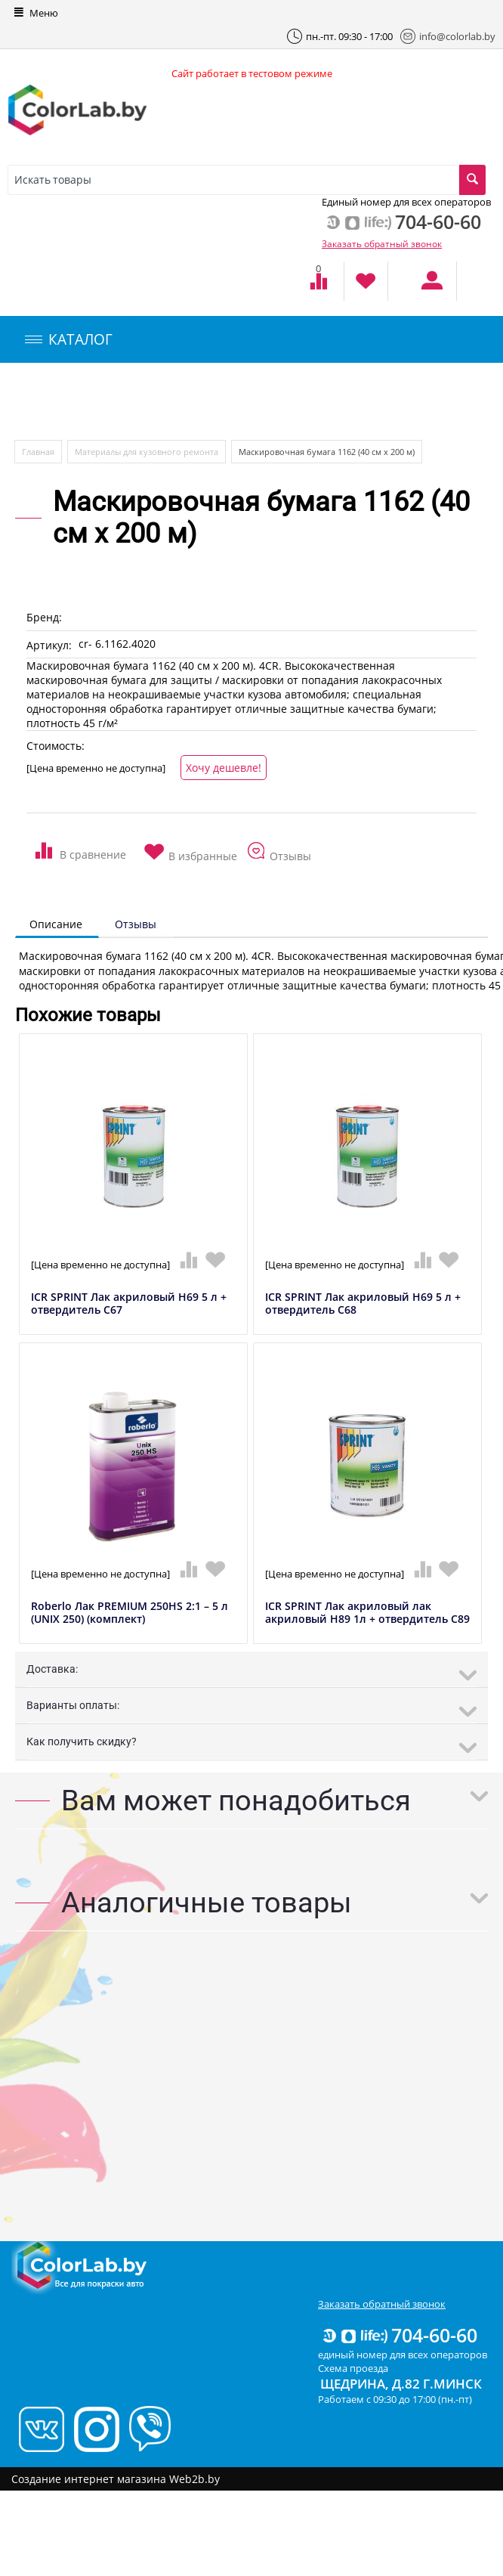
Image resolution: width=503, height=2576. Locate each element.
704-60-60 (398, 2335)
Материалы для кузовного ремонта (146, 451)
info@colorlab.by (447, 36)
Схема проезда (353, 2368)
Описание (55, 924)
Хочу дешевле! (223, 767)
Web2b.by (194, 2479)
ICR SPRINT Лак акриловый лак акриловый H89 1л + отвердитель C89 (367, 1613)
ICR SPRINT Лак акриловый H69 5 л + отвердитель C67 (129, 1304)
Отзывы (135, 924)
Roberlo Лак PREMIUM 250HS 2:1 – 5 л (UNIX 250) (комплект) (129, 1613)
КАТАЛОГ (69, 339)
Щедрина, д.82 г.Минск (401, 2383)
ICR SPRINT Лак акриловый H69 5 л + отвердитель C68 (363, 1304)
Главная (38, 451)
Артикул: (49, 645)
